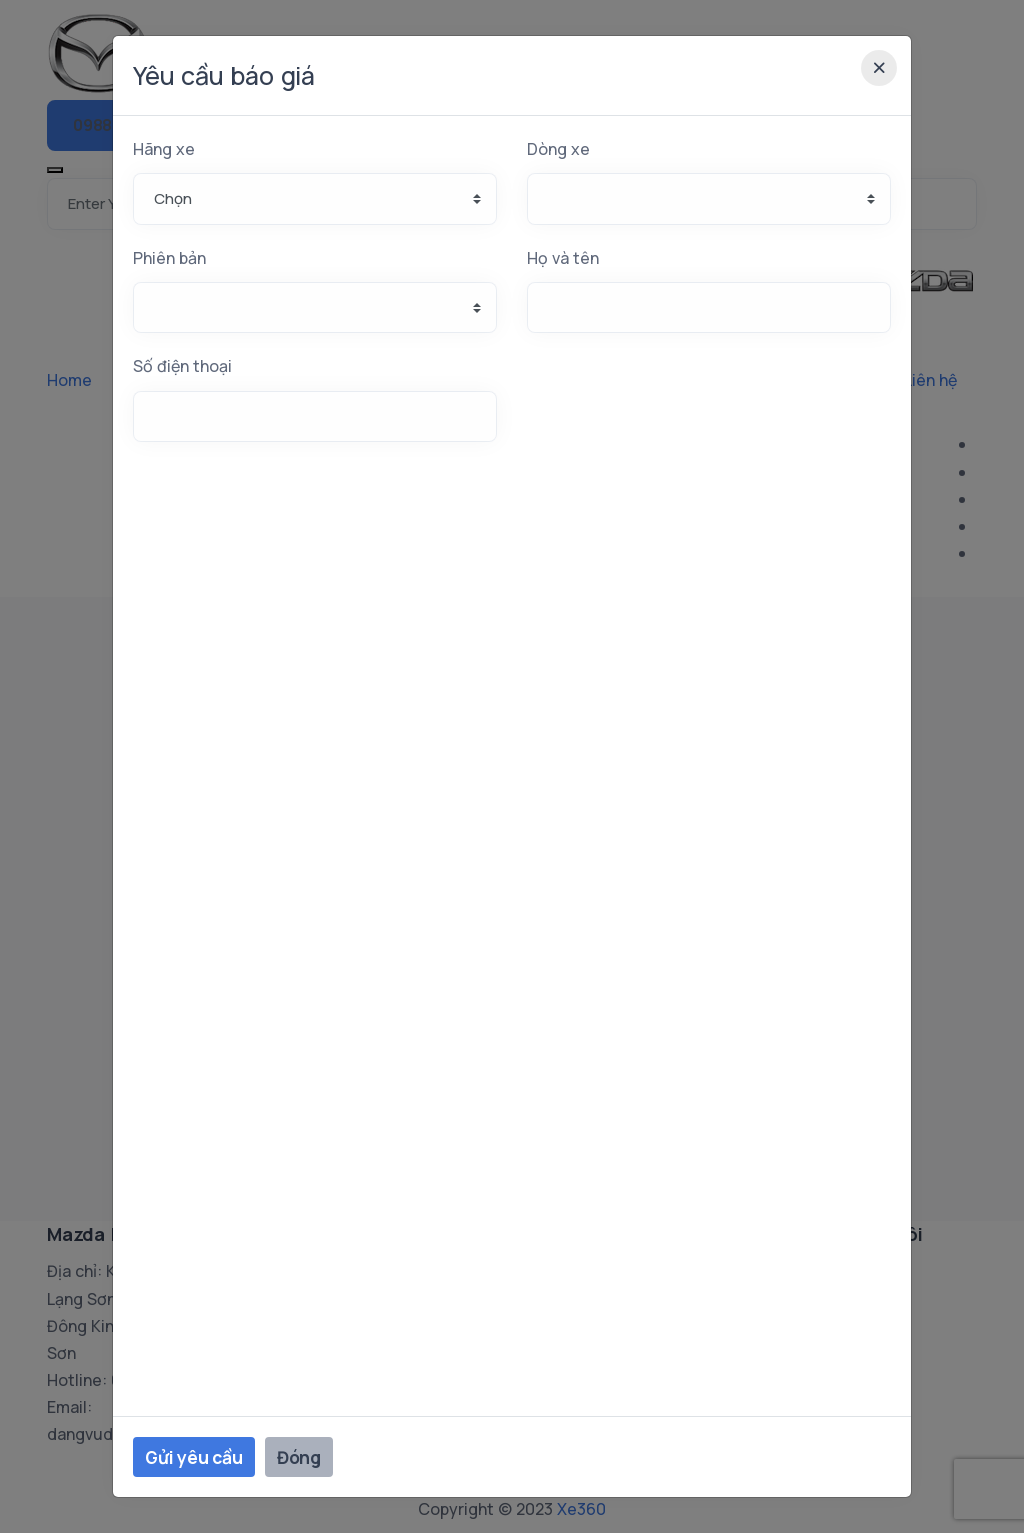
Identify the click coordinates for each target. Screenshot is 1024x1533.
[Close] (879, 68)
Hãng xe (164, 149)
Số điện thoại (182, 366)
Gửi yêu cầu (194, 1457)
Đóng (299, 1457)
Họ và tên (563, 258)
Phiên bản (169, 258)
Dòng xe (558, 149)
